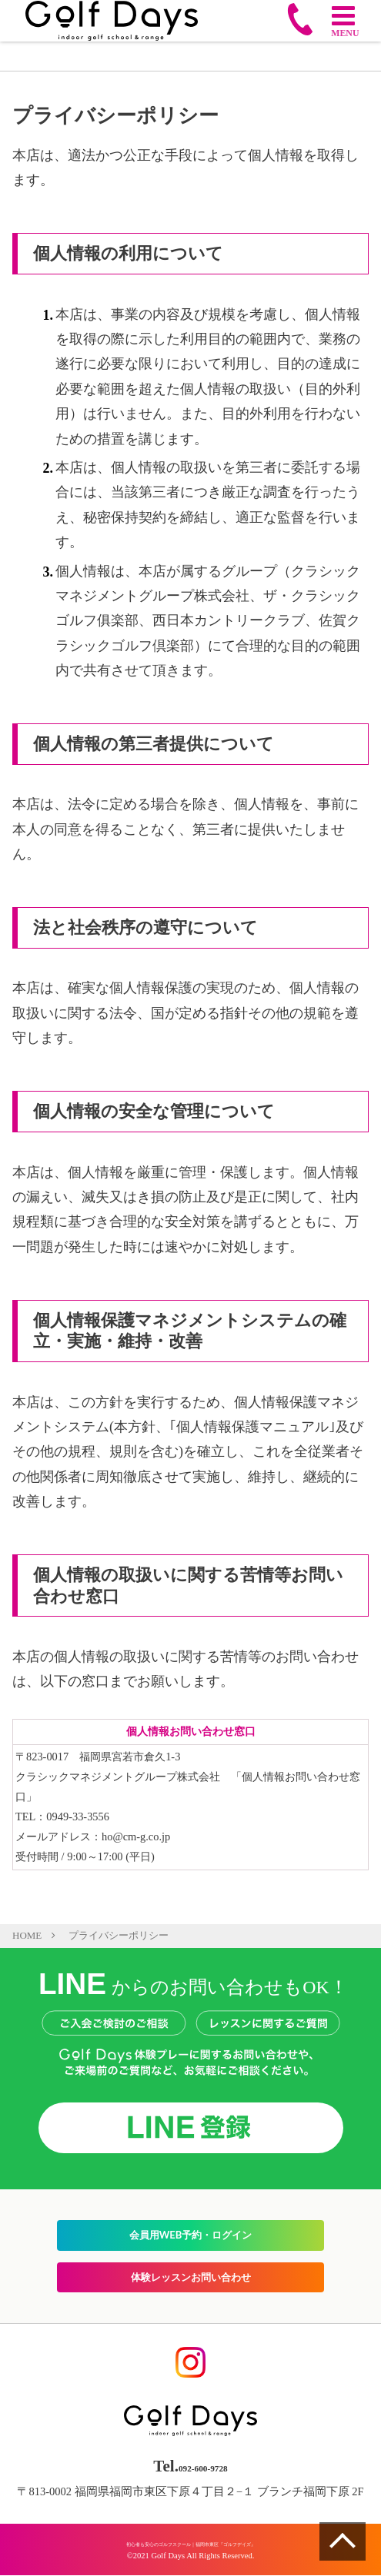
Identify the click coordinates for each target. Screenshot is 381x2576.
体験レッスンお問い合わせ (191, 2277)
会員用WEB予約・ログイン (190, 2235)
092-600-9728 (203, 2467)
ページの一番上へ (342, 2541)
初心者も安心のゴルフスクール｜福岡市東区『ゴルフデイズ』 (190, 2543)
